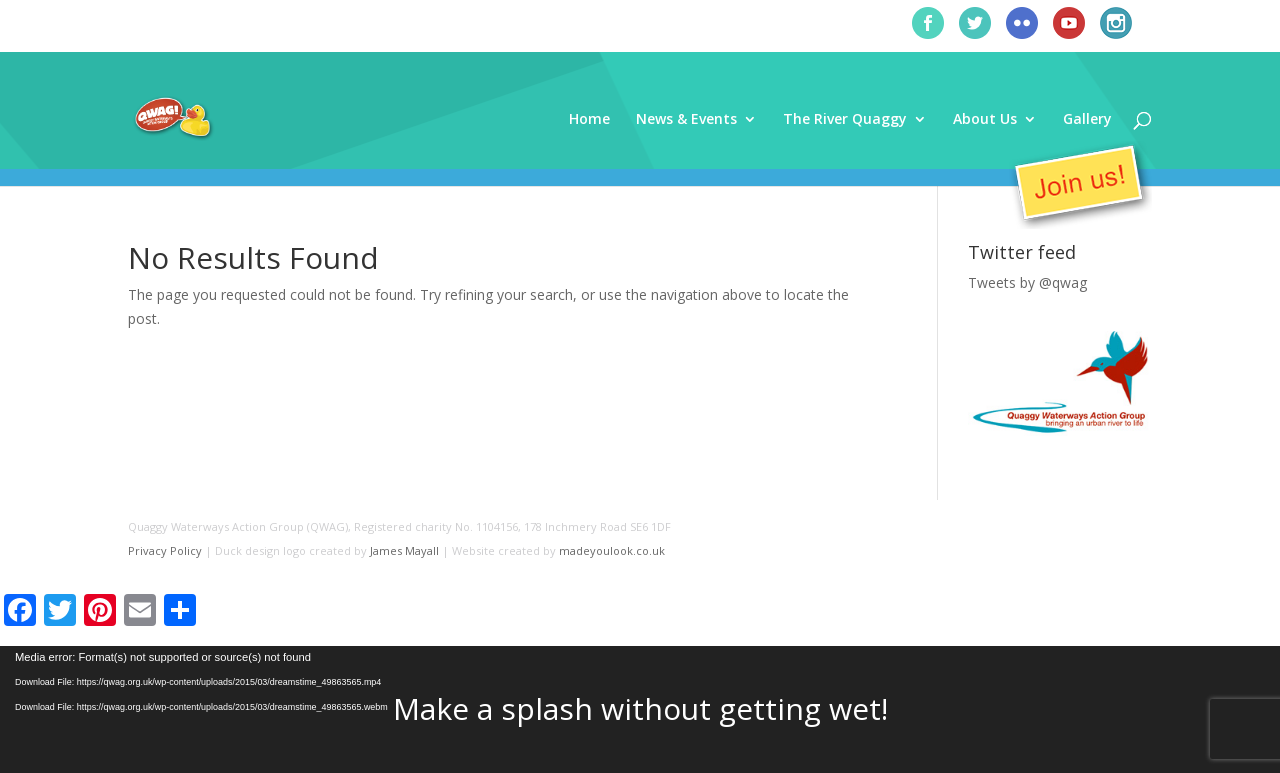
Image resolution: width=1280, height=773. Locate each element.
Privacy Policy (165, 550)
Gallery (1087, 120)
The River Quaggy (845, 120)
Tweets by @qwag (1027, 282)
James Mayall (404, 550)
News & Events (686, 120)
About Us (985, 120)
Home (589, 120)
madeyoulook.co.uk (612, 550)
